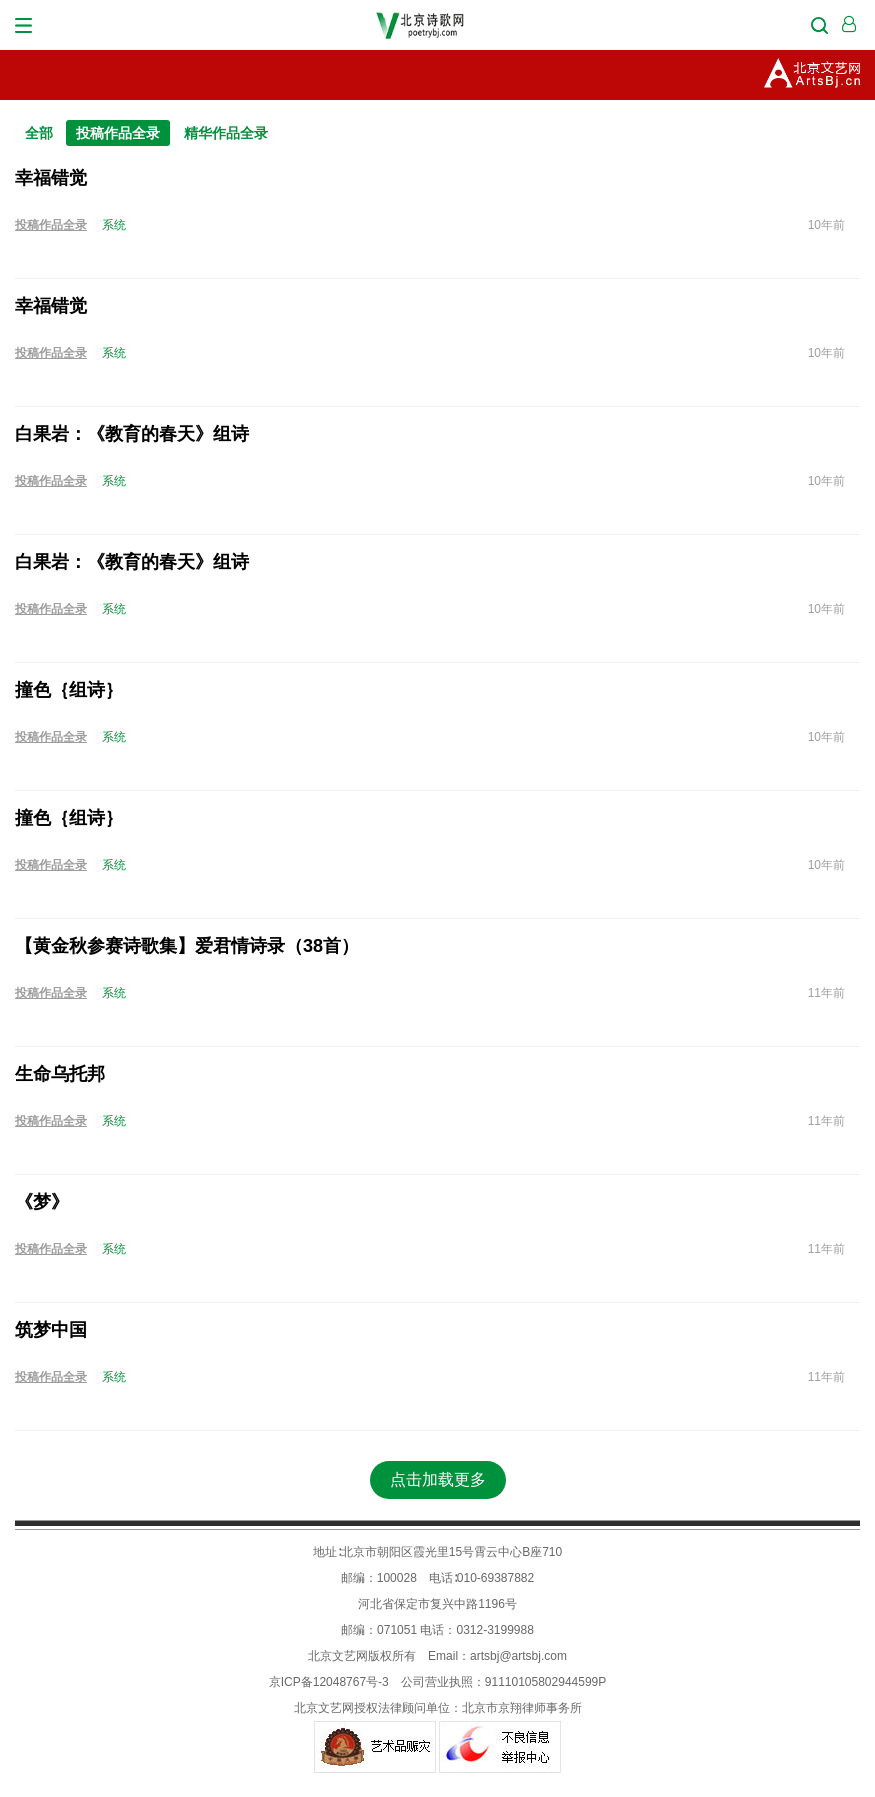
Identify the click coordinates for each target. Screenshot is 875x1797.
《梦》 (42, 1202)
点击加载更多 (438, 1479)
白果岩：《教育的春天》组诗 (132, 434)
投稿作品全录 (118, 133)
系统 (114, 225)
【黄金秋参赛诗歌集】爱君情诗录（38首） (187, 946)
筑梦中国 (51, 1330)
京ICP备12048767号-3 (329, 1682)
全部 (39, 133)
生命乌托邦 (60, 1074)
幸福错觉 (51, 178)
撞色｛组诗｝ (69, 690)
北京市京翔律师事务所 (522, 1708)
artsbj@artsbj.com (518, 1656)
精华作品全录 (226, 133)
